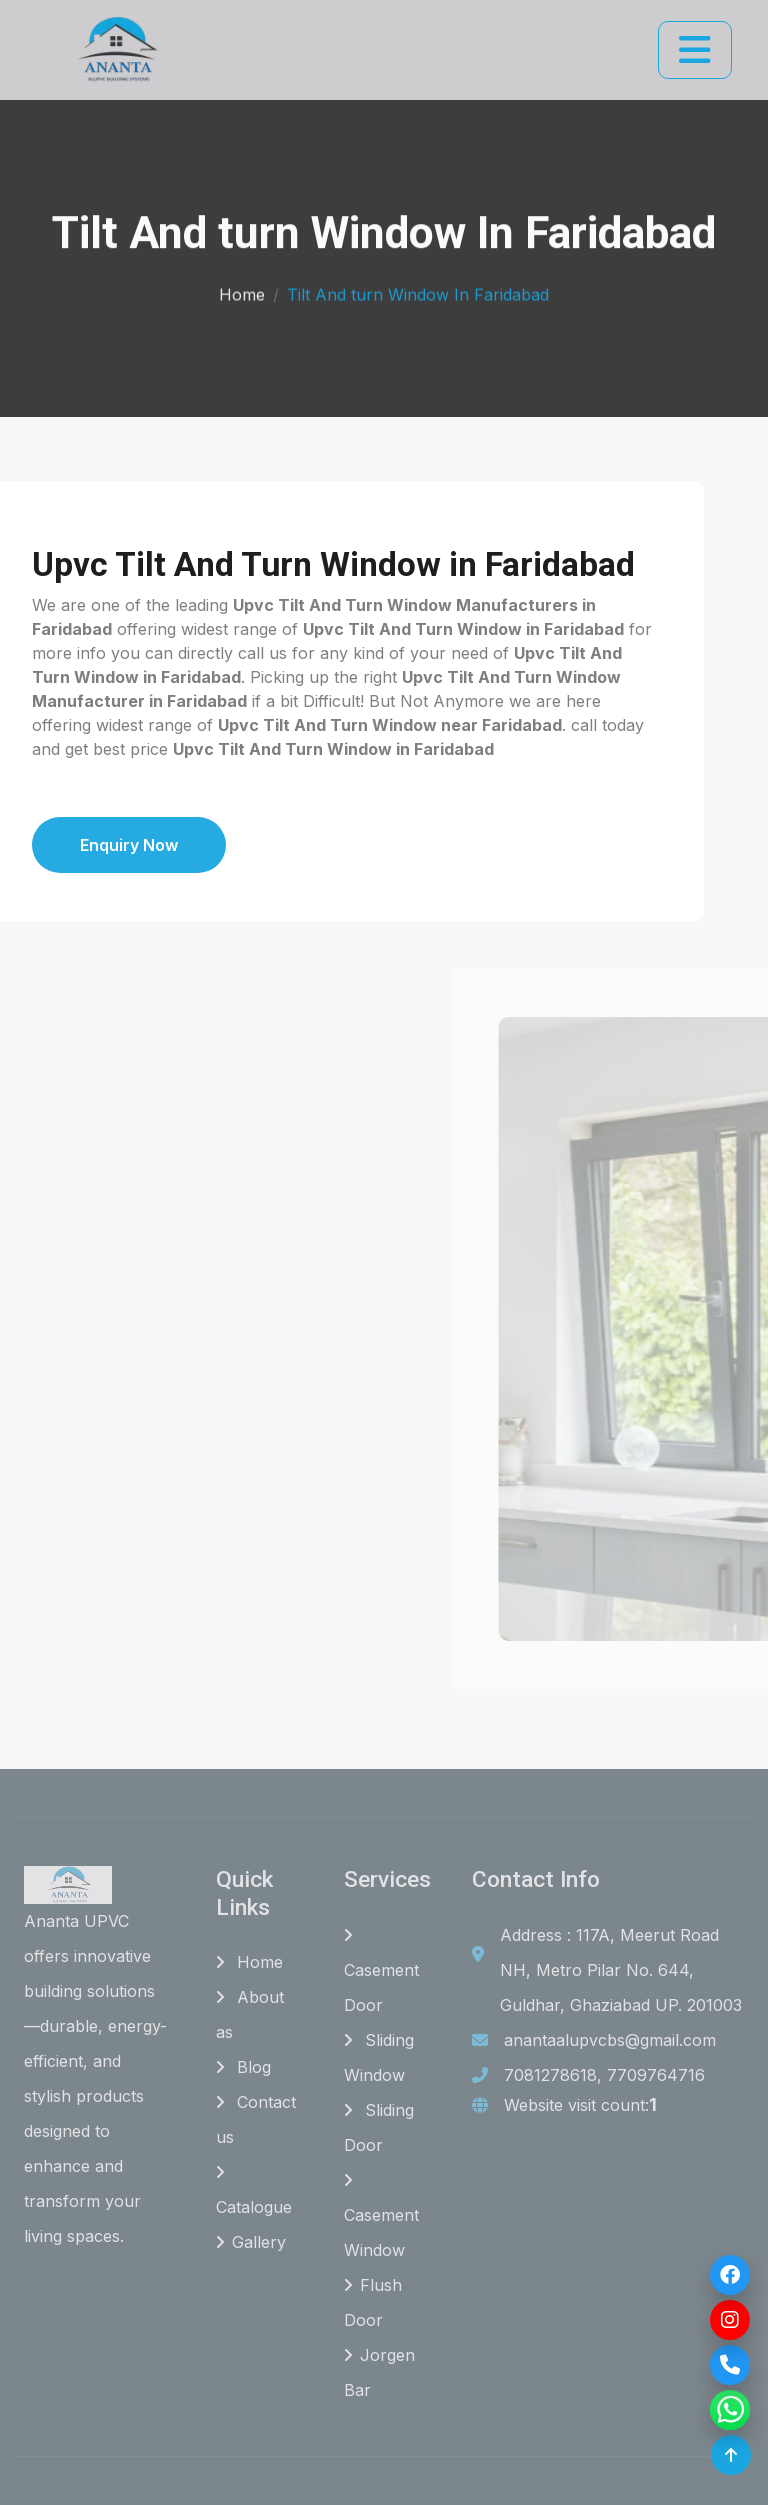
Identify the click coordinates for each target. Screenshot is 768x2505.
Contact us (256, 2119)
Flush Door (373, 2302)
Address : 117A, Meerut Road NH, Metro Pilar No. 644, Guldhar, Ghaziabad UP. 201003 (621, 1970)
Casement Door (381, 1971)
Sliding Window (379, 2057)
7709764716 (656, 2075)
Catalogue (254, 2190)
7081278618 (550, 2075)
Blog (243, 2067)
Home (242, 290)
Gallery (251, 2242)
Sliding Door (379, 2127)
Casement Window (381, 2216)
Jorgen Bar (379, 2372)
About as (250, 2014)
